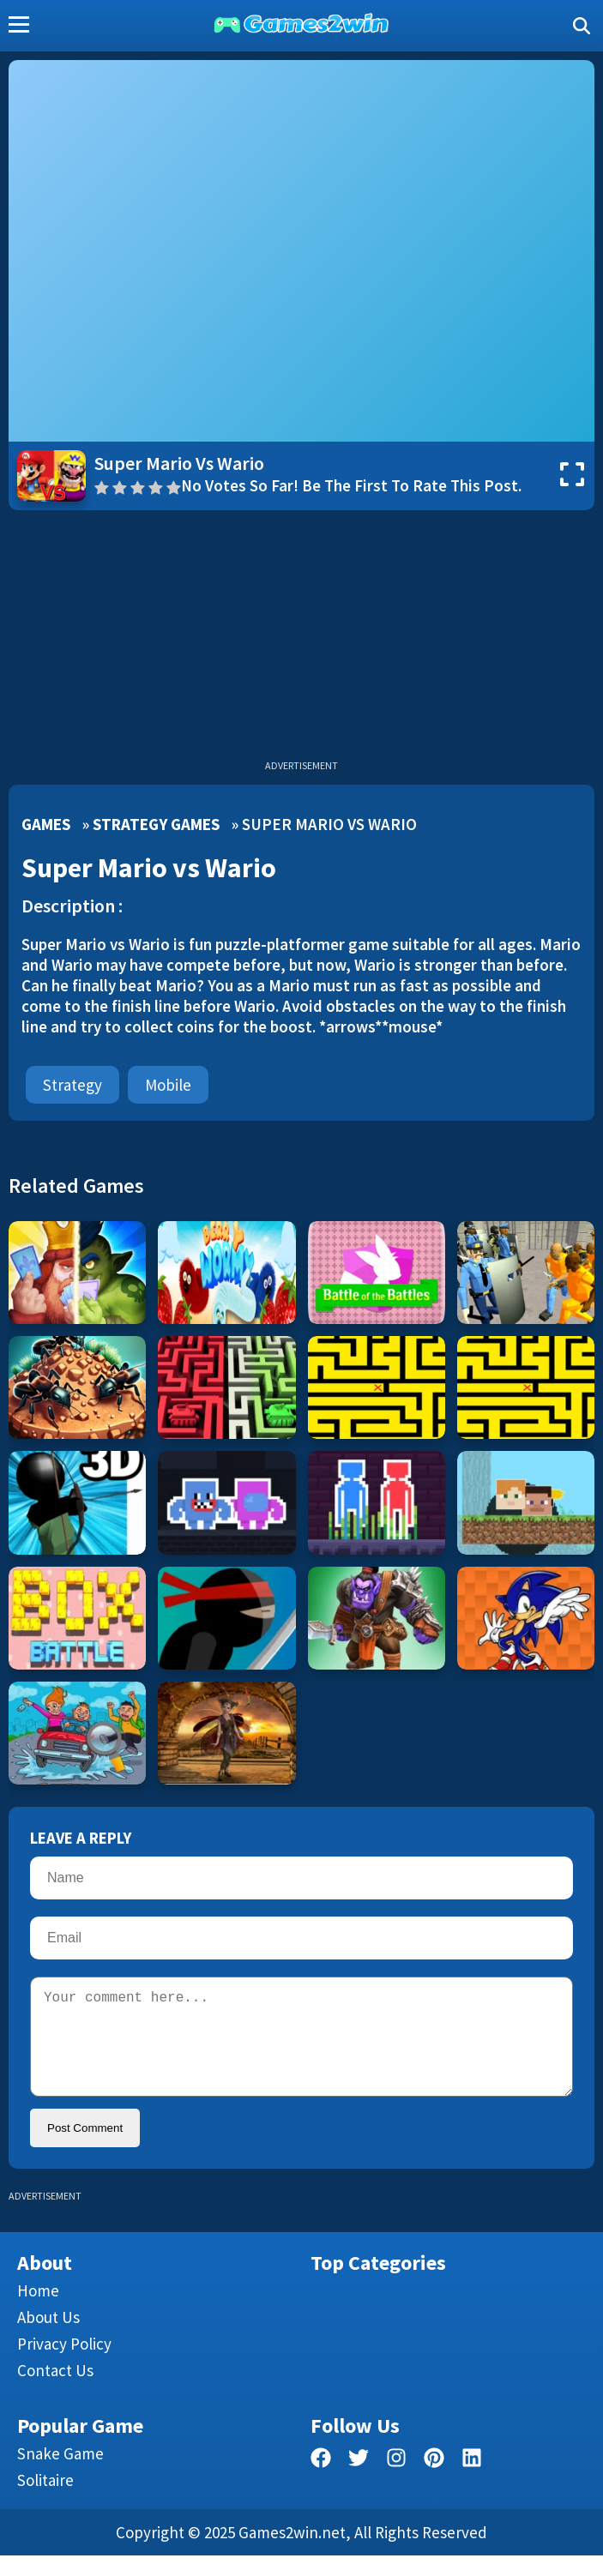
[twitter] (358, 2481)
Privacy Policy (64, 2364)
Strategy (72, 1084)
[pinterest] (434, 2481)
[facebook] (321, 2481)
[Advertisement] (301, 639)
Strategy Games (156, 824)
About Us (48, 2337)
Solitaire (45, 2500)
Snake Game (60, 2474)
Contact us (55, 2390)
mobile (168, 1084)
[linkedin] (471, 2481)
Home (38, 2311)
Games (45, 824)
